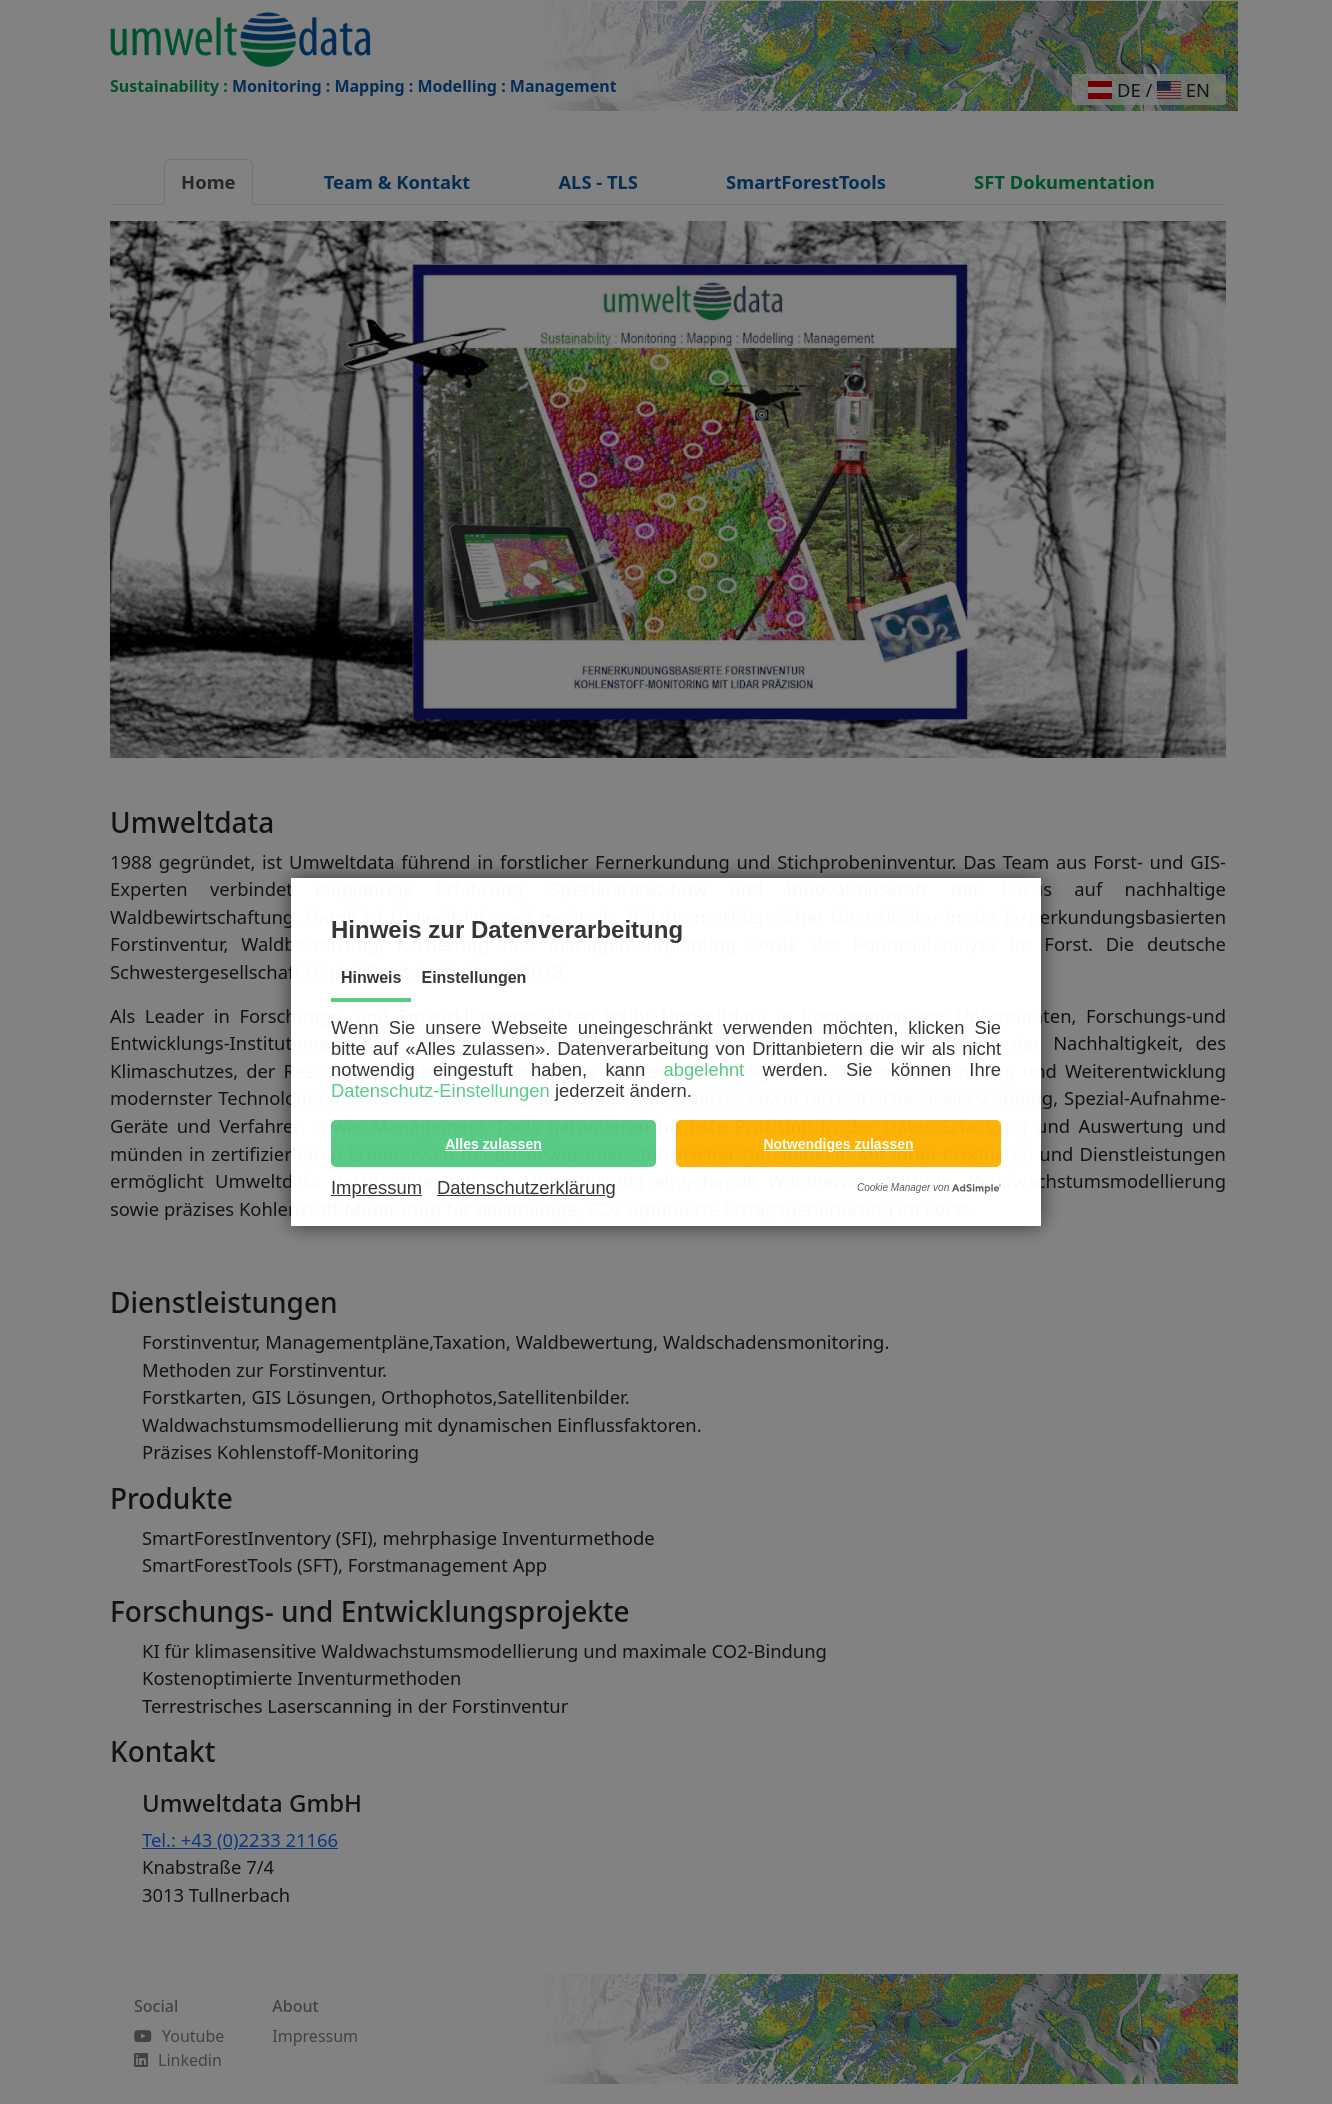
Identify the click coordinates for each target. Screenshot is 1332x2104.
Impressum (376, 1187)
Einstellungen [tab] (473, 977)
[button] (493, 1143)
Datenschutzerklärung (526, 1187)
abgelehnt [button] (703, 1069)
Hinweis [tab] (371, 977)
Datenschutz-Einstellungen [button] (440, 1090)
